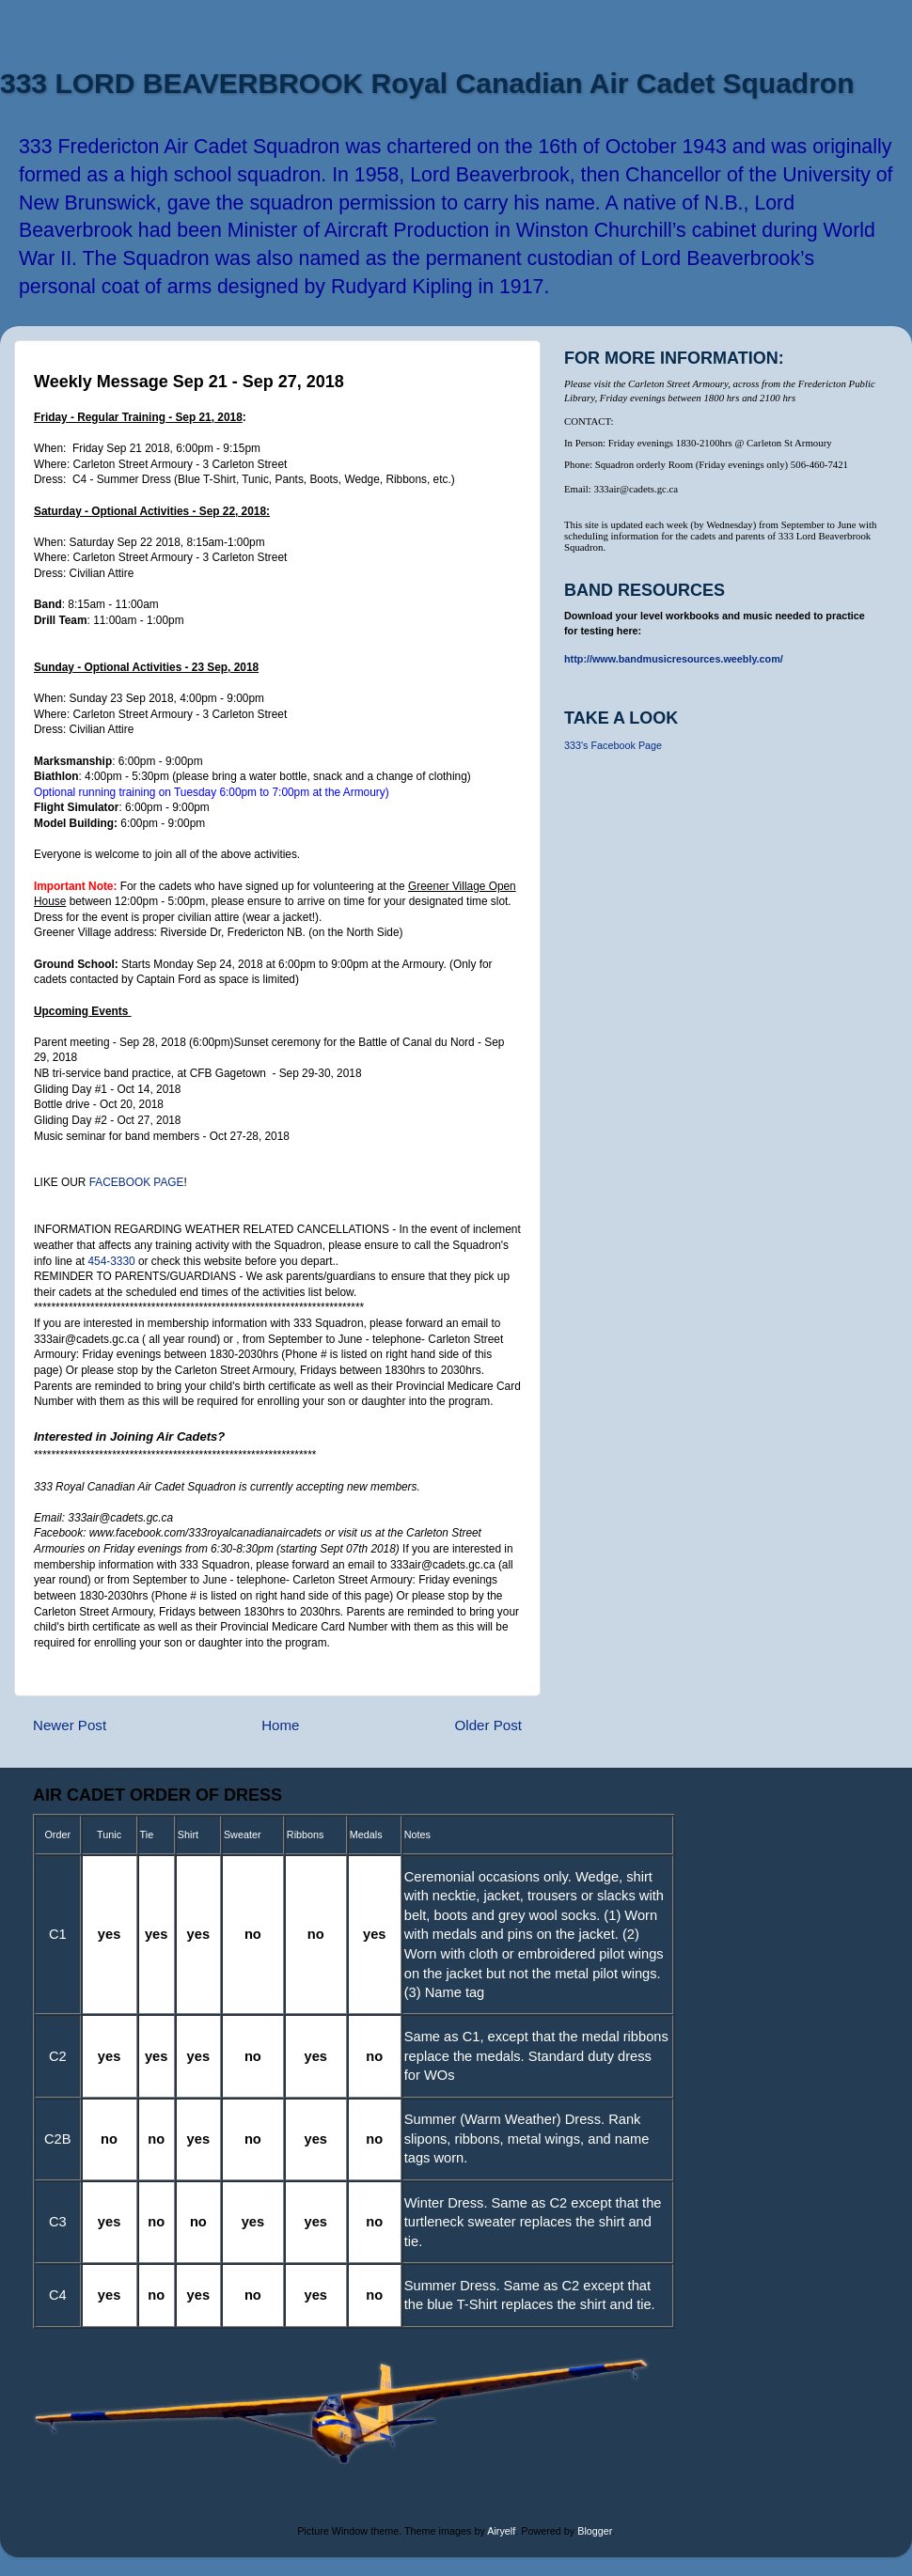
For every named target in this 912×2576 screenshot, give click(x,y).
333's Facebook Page (613, 745)
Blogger (594, 2531)
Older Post (488, 1725)
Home (280, 1725)
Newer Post (69, 1725)
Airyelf (501, 2531)
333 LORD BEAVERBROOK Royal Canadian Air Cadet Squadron (427, 83)
